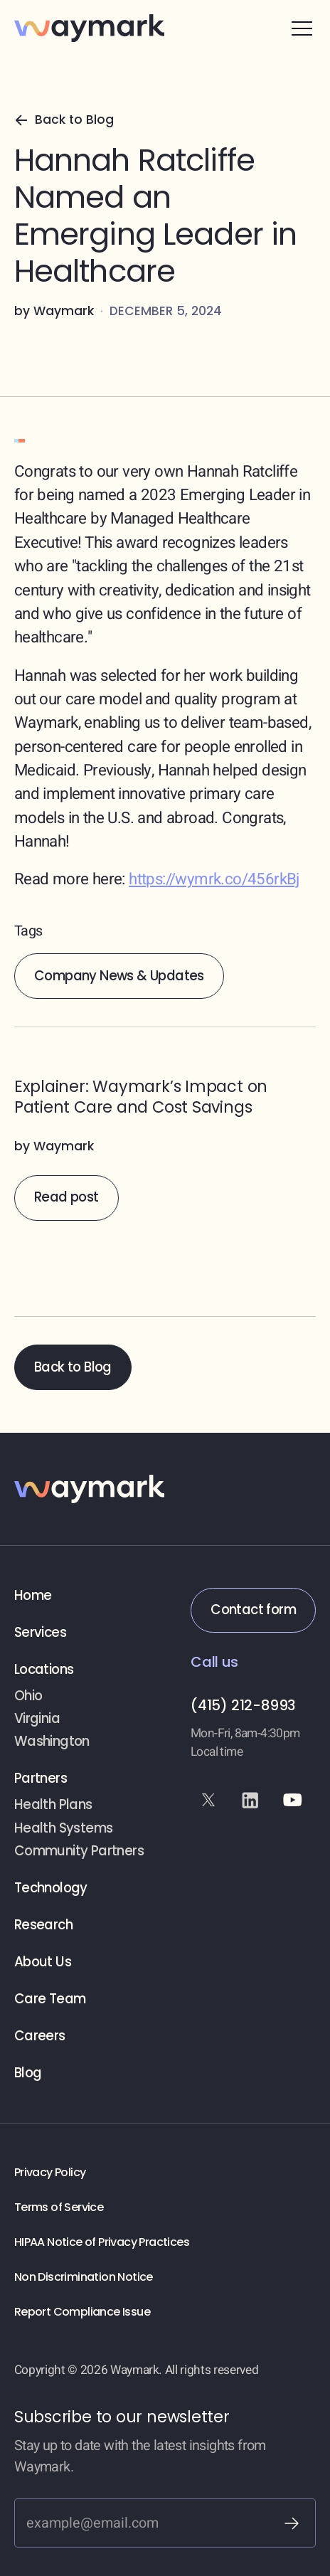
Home (33, 1596)
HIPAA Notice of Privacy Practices (101, 2242)
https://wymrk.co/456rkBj (214, 879)
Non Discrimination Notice (83, 2277)
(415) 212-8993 (243, 1705)
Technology (50, 1888)
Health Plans (53, 1805)
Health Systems (63, 1828)
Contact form (253, 1609)
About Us (42, 1962)
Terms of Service (58, 2207)
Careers (39, 2036)
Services (40, 1633)
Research (43, 1925)
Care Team (50, 1999)
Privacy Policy (50, 2172)
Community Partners (79, 1851)
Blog (28, 2073)
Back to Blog (73, 1367)
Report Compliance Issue (82, 2311)
